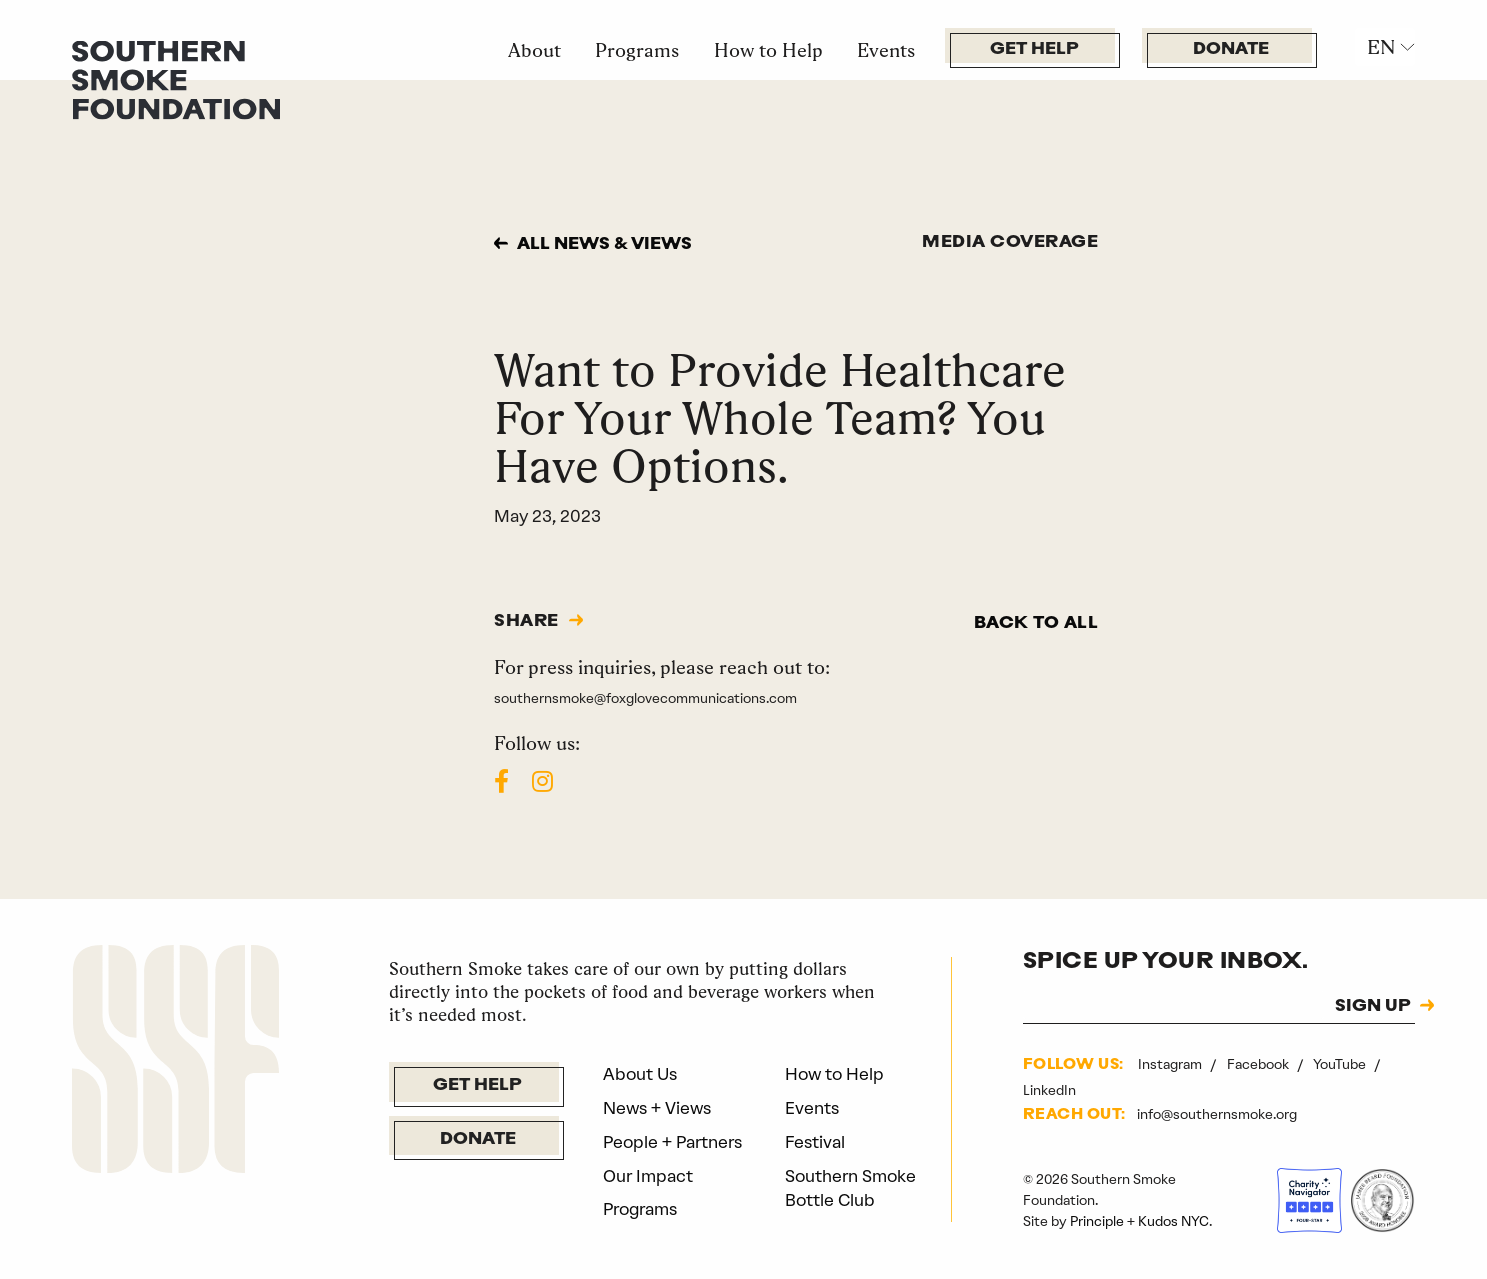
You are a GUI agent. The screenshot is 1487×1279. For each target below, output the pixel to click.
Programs (637, 50)
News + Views (657, 1108)
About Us (640, 1074)
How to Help (768, 50)
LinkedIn (1049, 1090)
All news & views (604, 244)
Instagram (1171, 1064)
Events (886, 50)
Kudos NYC (1173, 1221)
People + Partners (672, 1142)
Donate (1231, 49)
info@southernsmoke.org (1217, 1114)
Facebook (1259, 1064)
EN (1381, 47)
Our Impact (648, 1176)
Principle (1097, 1221)
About (534, 50)
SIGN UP (1373, 1007)
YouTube (1341, 1064)
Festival (815, 1142)
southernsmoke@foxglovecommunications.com (645, 698)
